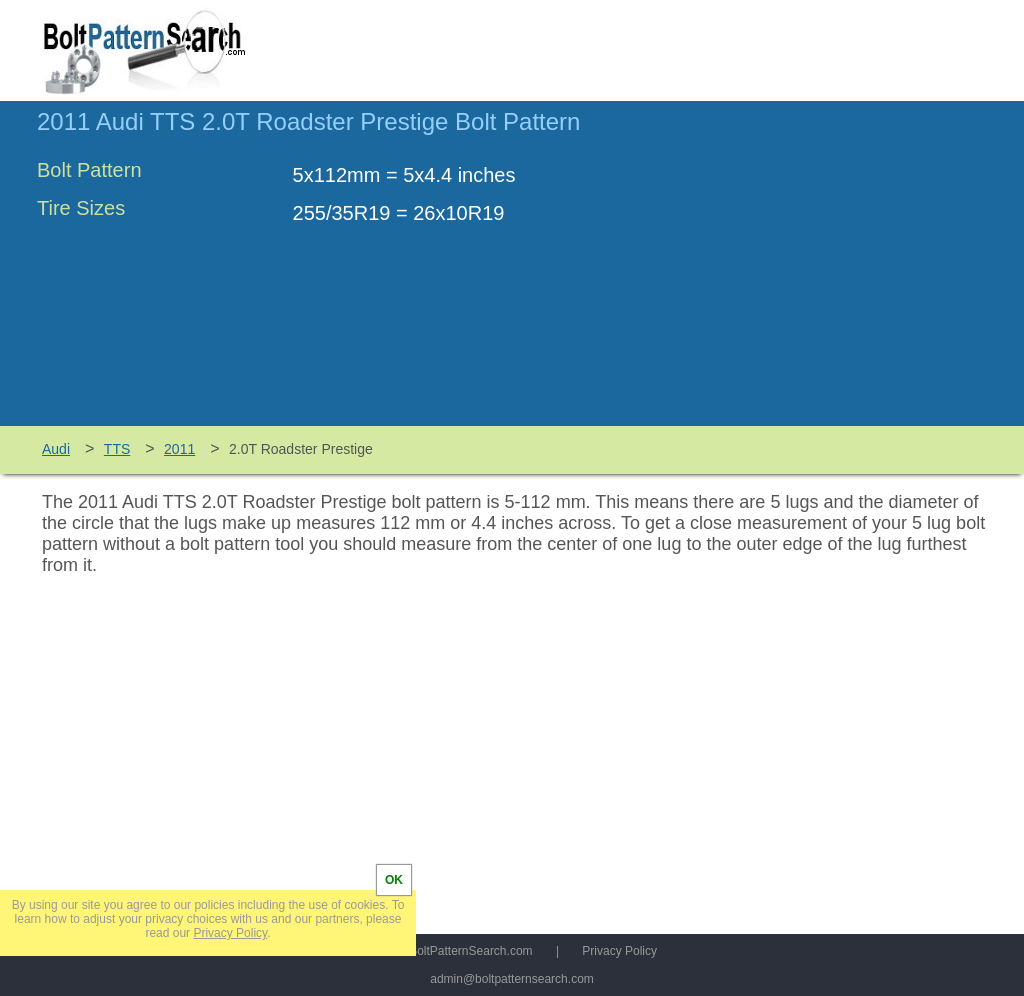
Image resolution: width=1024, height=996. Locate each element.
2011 (179, 449)
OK (394, 880)
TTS (117, 449)
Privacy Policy (619, 951)
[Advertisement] (819, 273)
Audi (56, 449)
